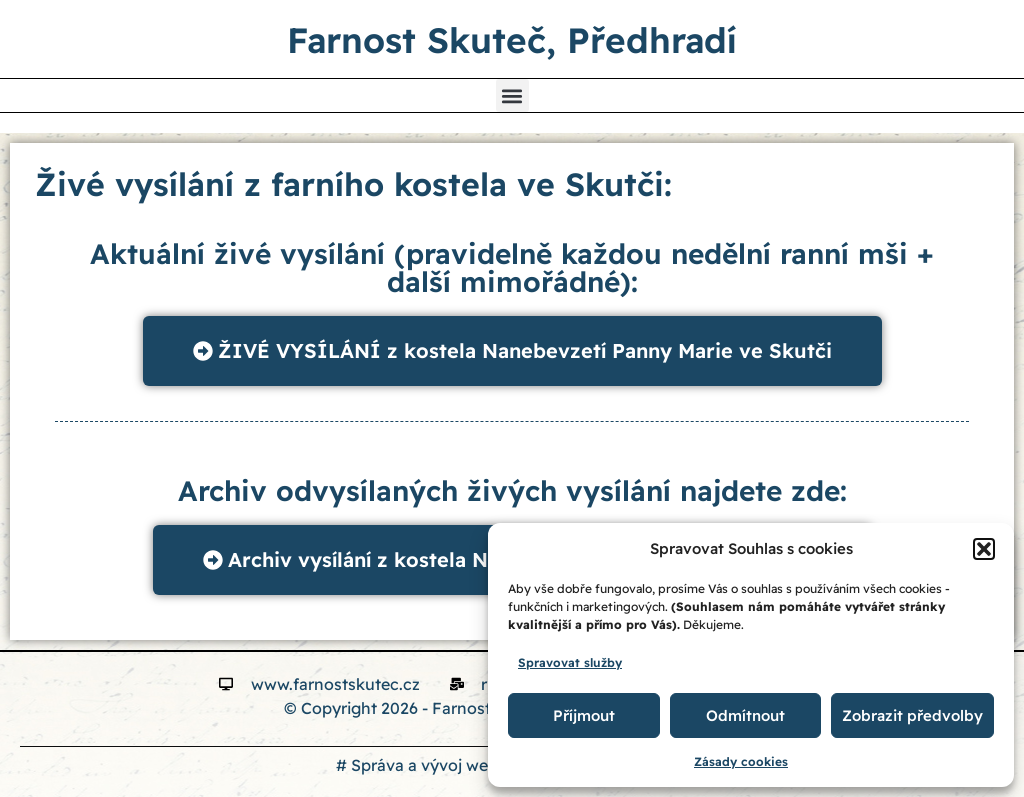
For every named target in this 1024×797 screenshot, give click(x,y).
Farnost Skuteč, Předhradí (512, 40)
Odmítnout (745, 715)
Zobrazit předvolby (912, 715)
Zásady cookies (741, 761)
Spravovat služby (570, 662)
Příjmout (584, 715)
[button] (984, 549)
